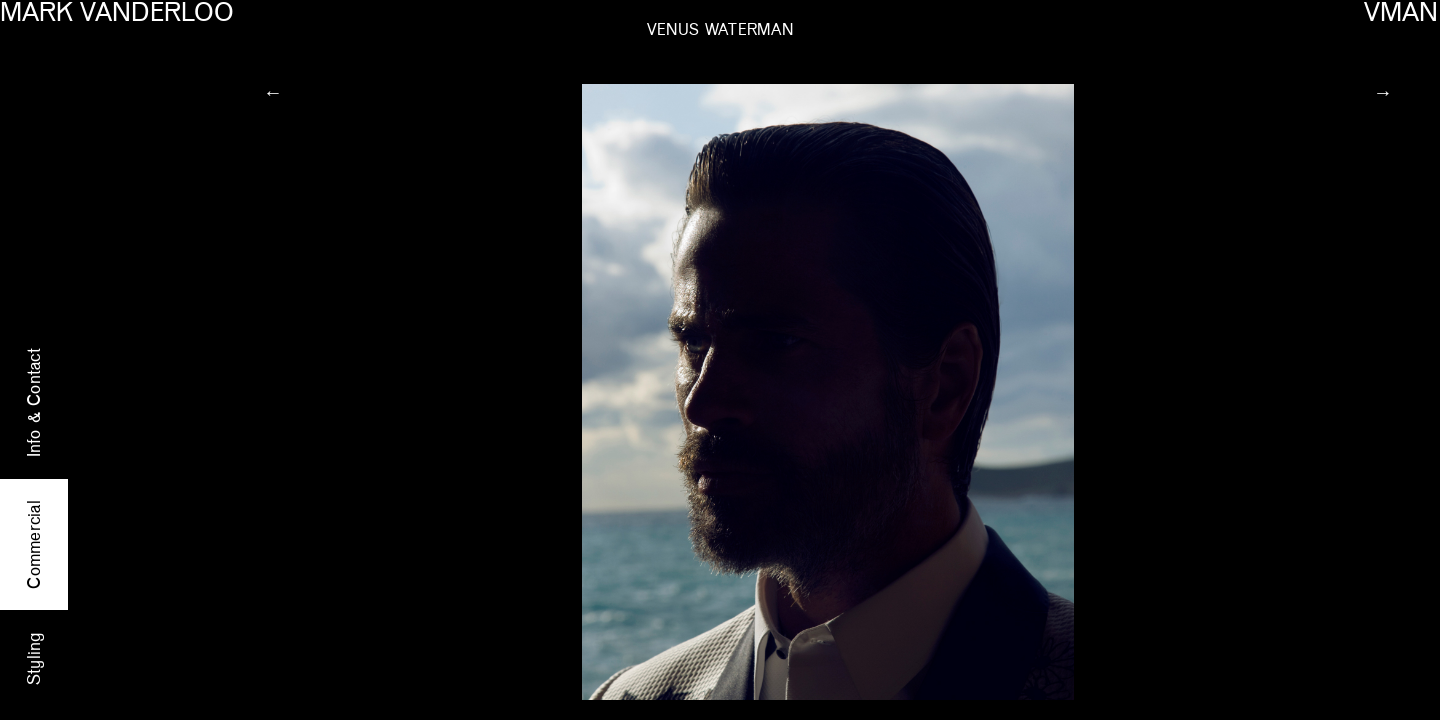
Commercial (35, 544)
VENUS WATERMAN (720, 30)
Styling (35, 658)
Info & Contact (35, 402)
